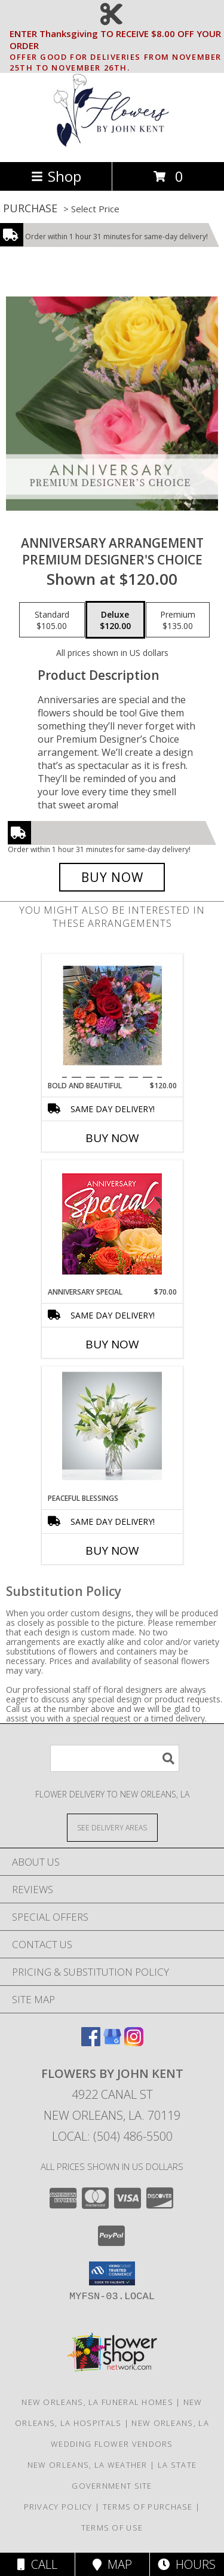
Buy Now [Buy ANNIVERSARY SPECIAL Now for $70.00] (112, 1344)
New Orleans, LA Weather (87, 2464)
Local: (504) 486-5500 (112, 2136)
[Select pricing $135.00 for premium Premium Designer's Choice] (177, 620)
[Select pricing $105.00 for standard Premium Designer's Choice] (52, 620)
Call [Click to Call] (37, 2564)
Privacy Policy (58, 2506)
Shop (56, 176)
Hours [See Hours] (187, 2564)
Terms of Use (112, 2527)
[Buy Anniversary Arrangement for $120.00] (112, 877)
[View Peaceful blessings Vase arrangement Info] (112, 1429)
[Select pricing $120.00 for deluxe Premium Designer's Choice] (115, 620)
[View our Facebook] (90, 2042)
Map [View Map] (112, 2564)
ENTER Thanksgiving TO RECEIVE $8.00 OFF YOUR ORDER (116, 40)
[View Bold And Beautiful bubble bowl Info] (112, 1017)
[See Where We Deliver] (112, 1827)
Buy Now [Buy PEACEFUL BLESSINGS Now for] (112, 1550)
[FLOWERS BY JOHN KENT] (112, 144)
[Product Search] (114, 1758)
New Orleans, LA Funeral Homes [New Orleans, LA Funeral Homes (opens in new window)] (97, 2402)
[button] (112, 2273)
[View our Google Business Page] (112, 2042)
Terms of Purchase (148, 2506)
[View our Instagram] (133, 2042)
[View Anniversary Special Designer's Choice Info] (112, 1223)
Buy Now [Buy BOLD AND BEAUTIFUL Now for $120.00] (112, 1138)
